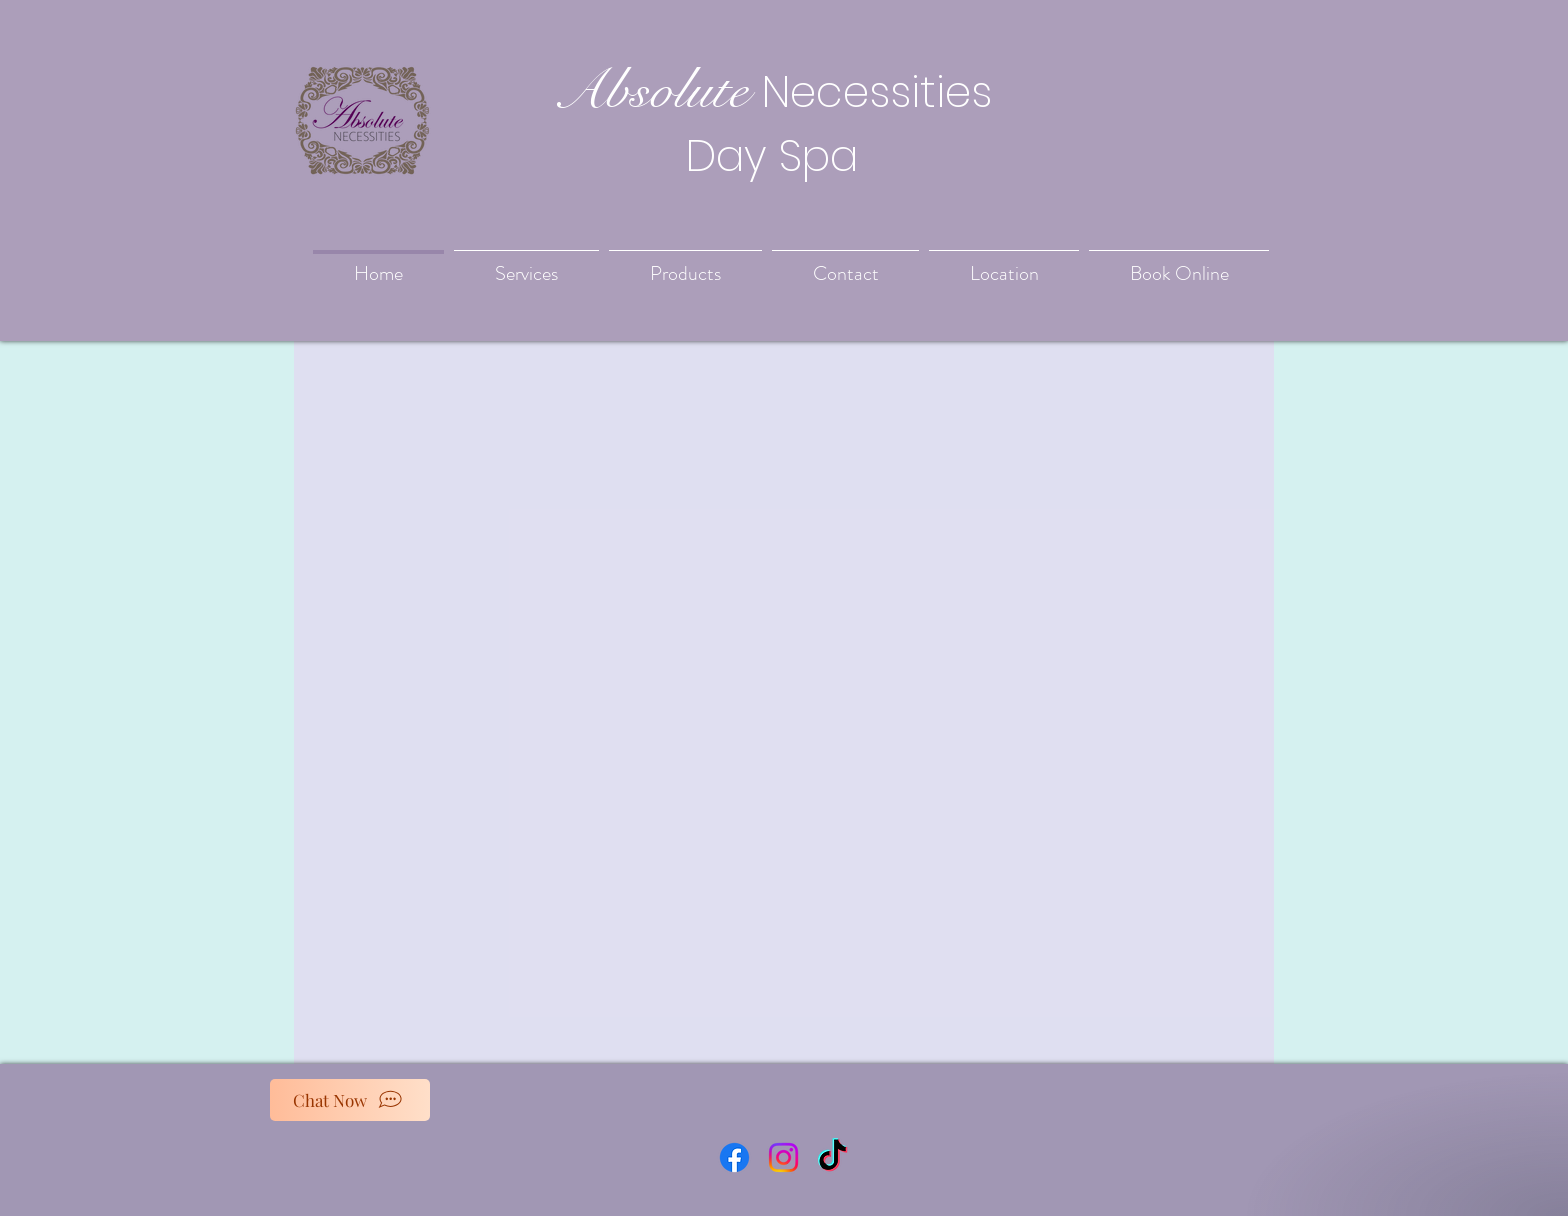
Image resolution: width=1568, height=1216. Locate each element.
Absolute (650, 90)
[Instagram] (783, 1157)
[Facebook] (734, 1157)
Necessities (877, 92)
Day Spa (772, 156)
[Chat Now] (350, 1100)
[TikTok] (832, 1157)
